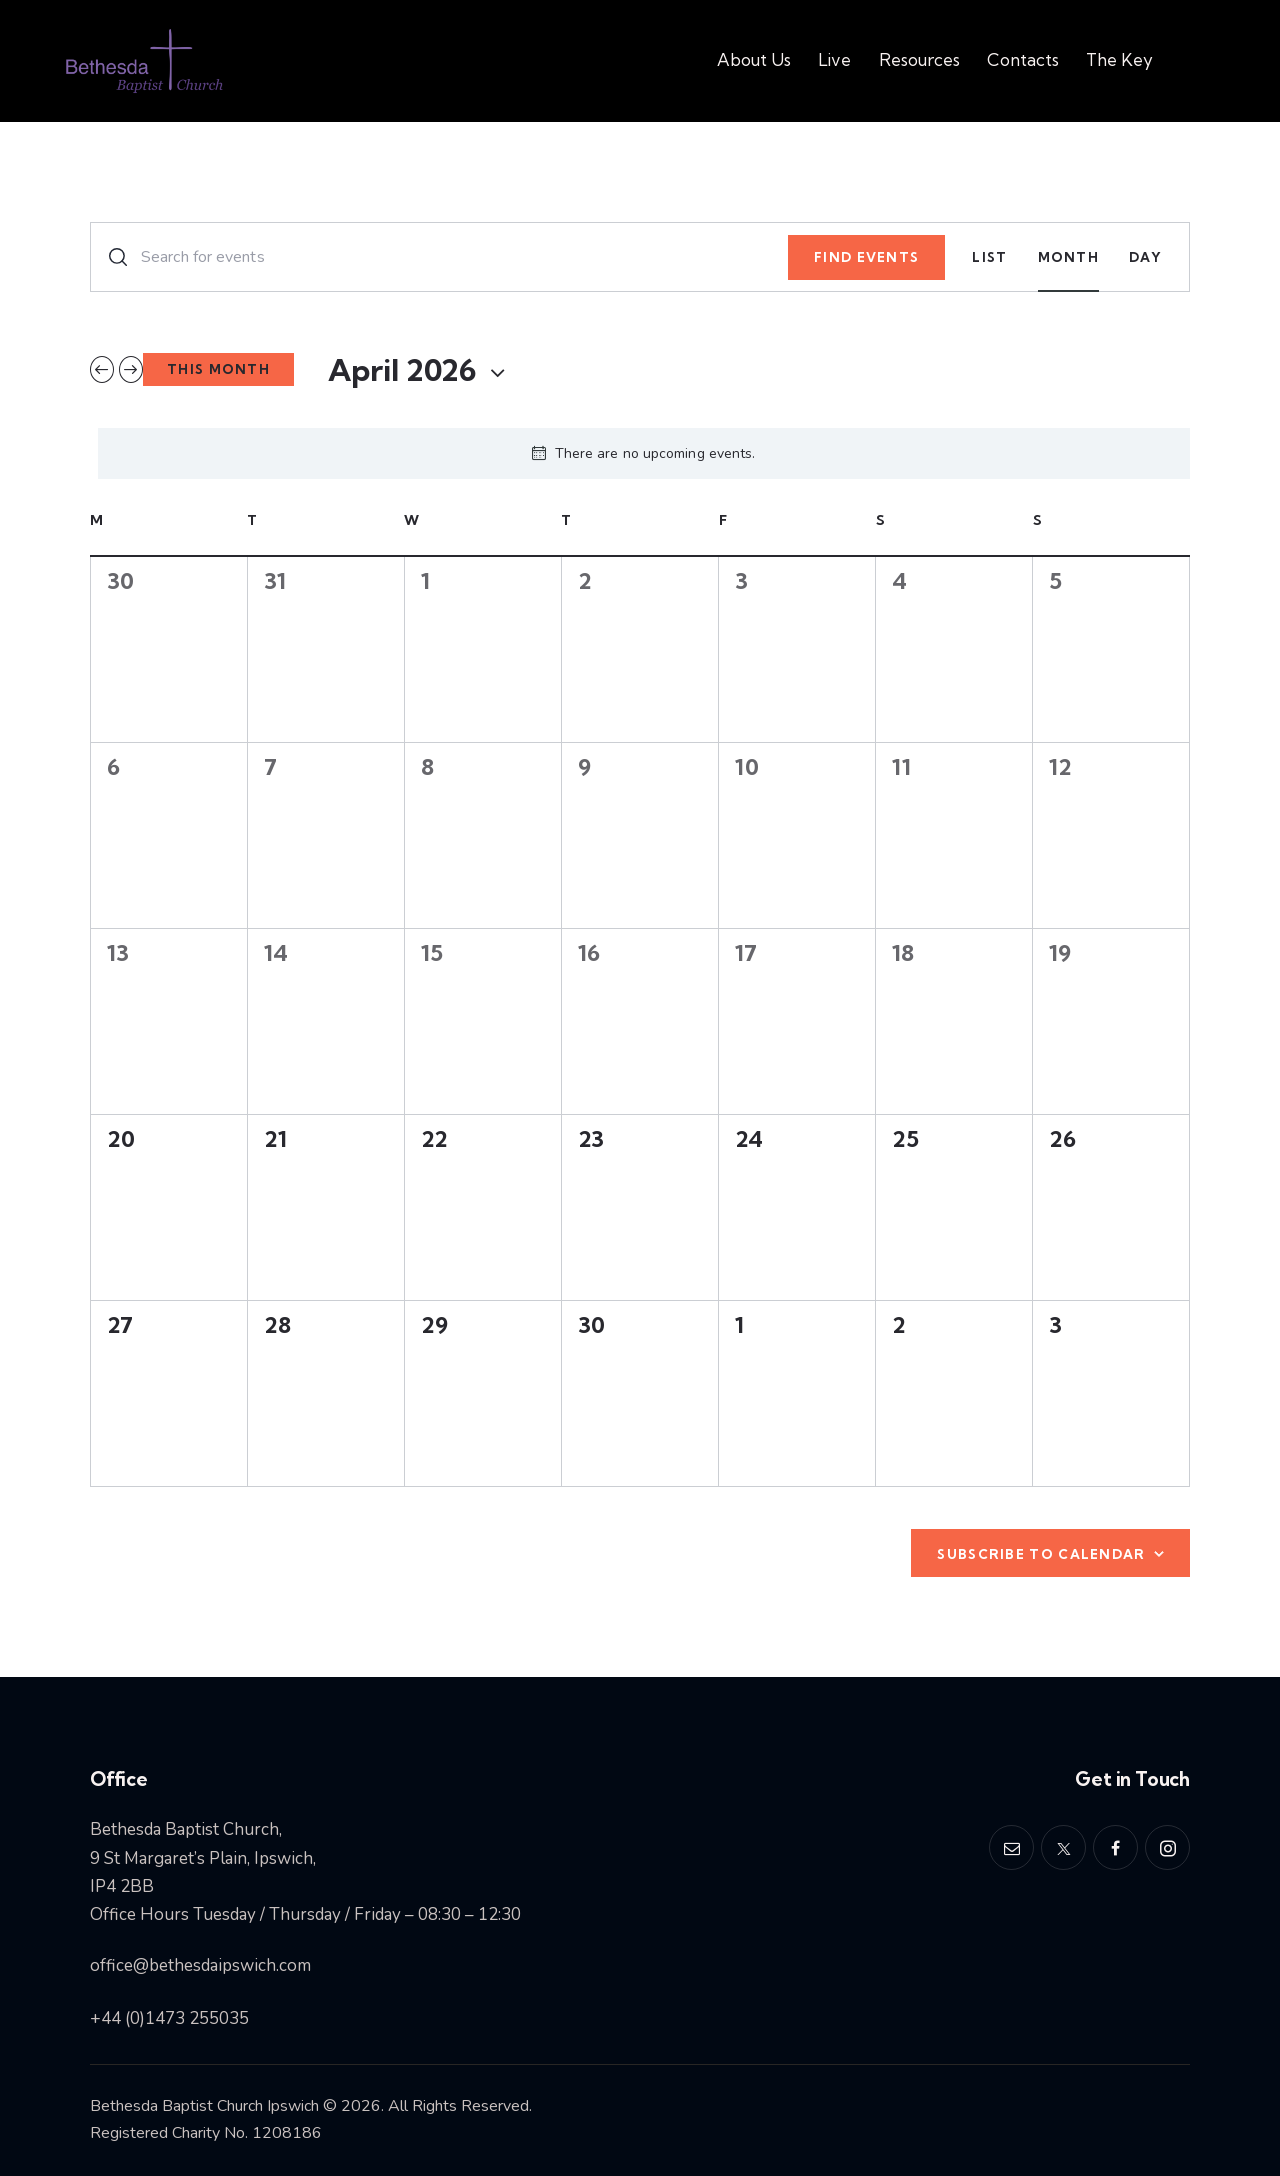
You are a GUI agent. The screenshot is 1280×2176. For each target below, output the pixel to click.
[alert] (644, 453)
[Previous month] (102, 370)
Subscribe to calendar (1041, 1554)
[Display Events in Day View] (1145, 257)
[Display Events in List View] (989, 257)
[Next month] (131, 370)
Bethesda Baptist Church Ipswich (204, 2106)
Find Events (866, 257)
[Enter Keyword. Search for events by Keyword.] (439, 257)
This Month (218, 369)
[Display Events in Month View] (1069, 257)
